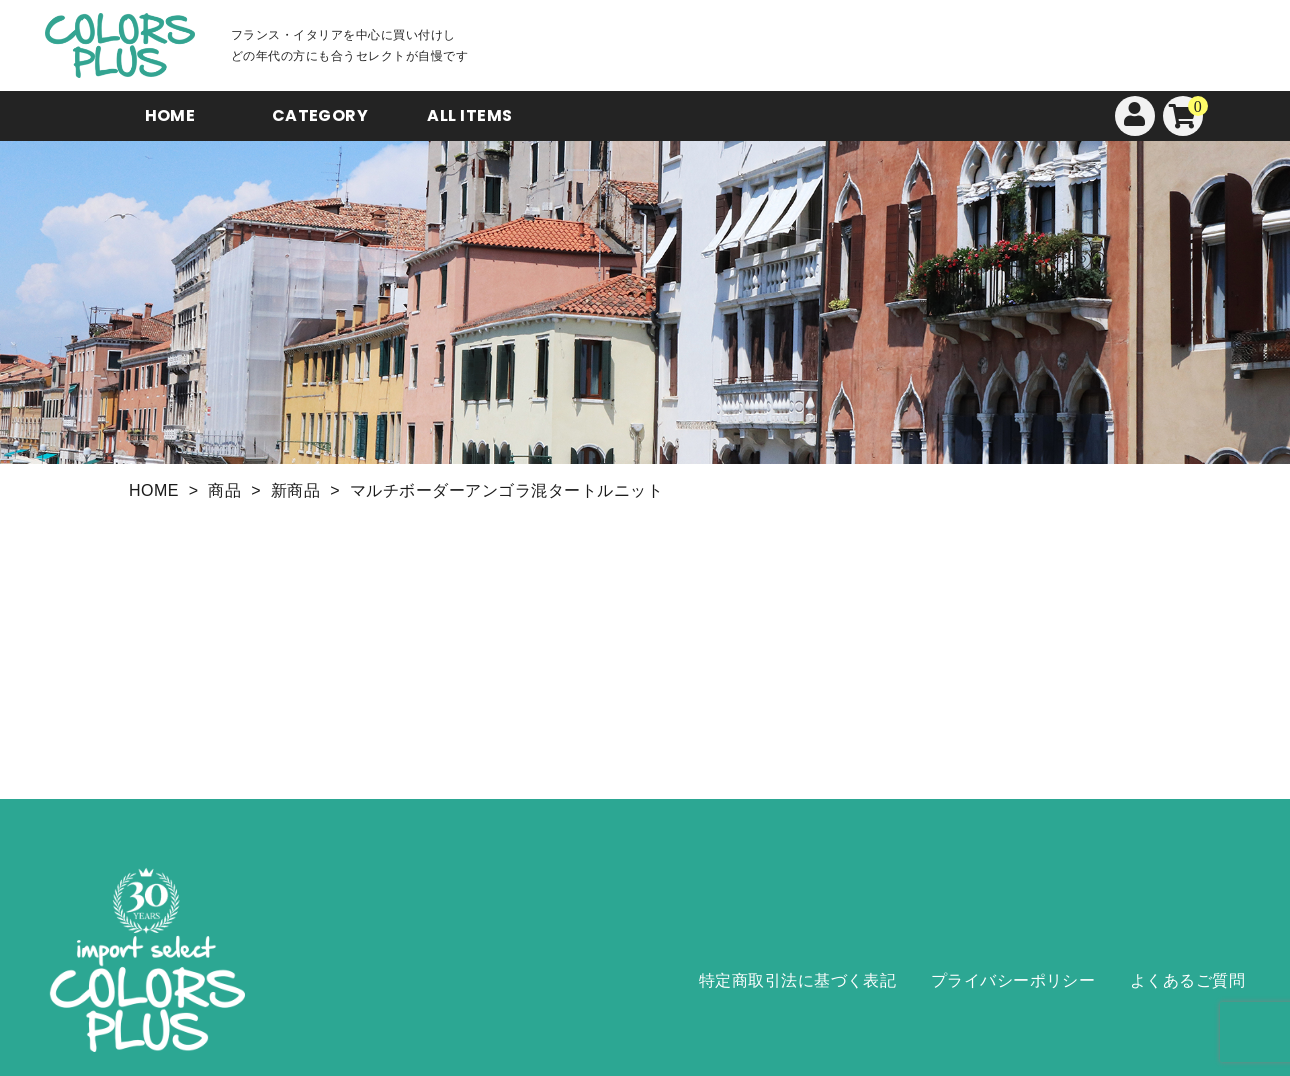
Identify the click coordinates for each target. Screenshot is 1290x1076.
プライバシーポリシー (1013, 980)
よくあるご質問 (1187, 980)
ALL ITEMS (469, 115)
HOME (170, 115)
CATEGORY (320, 115)
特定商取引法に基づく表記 (798, 980)
